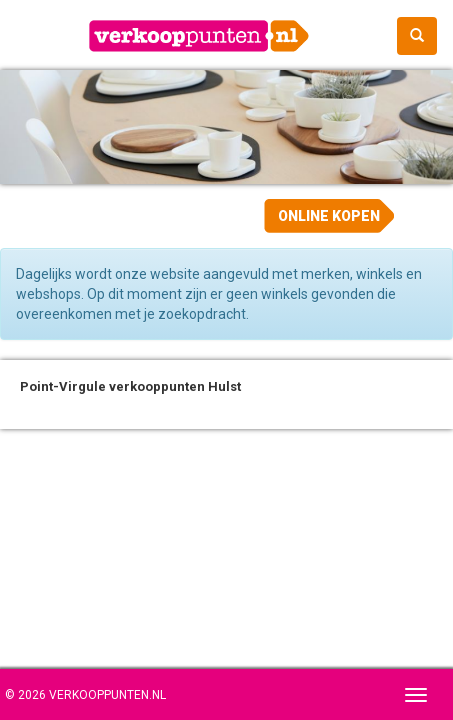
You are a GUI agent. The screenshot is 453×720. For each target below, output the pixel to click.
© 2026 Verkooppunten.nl (85, 695)
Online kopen (329, 216)
